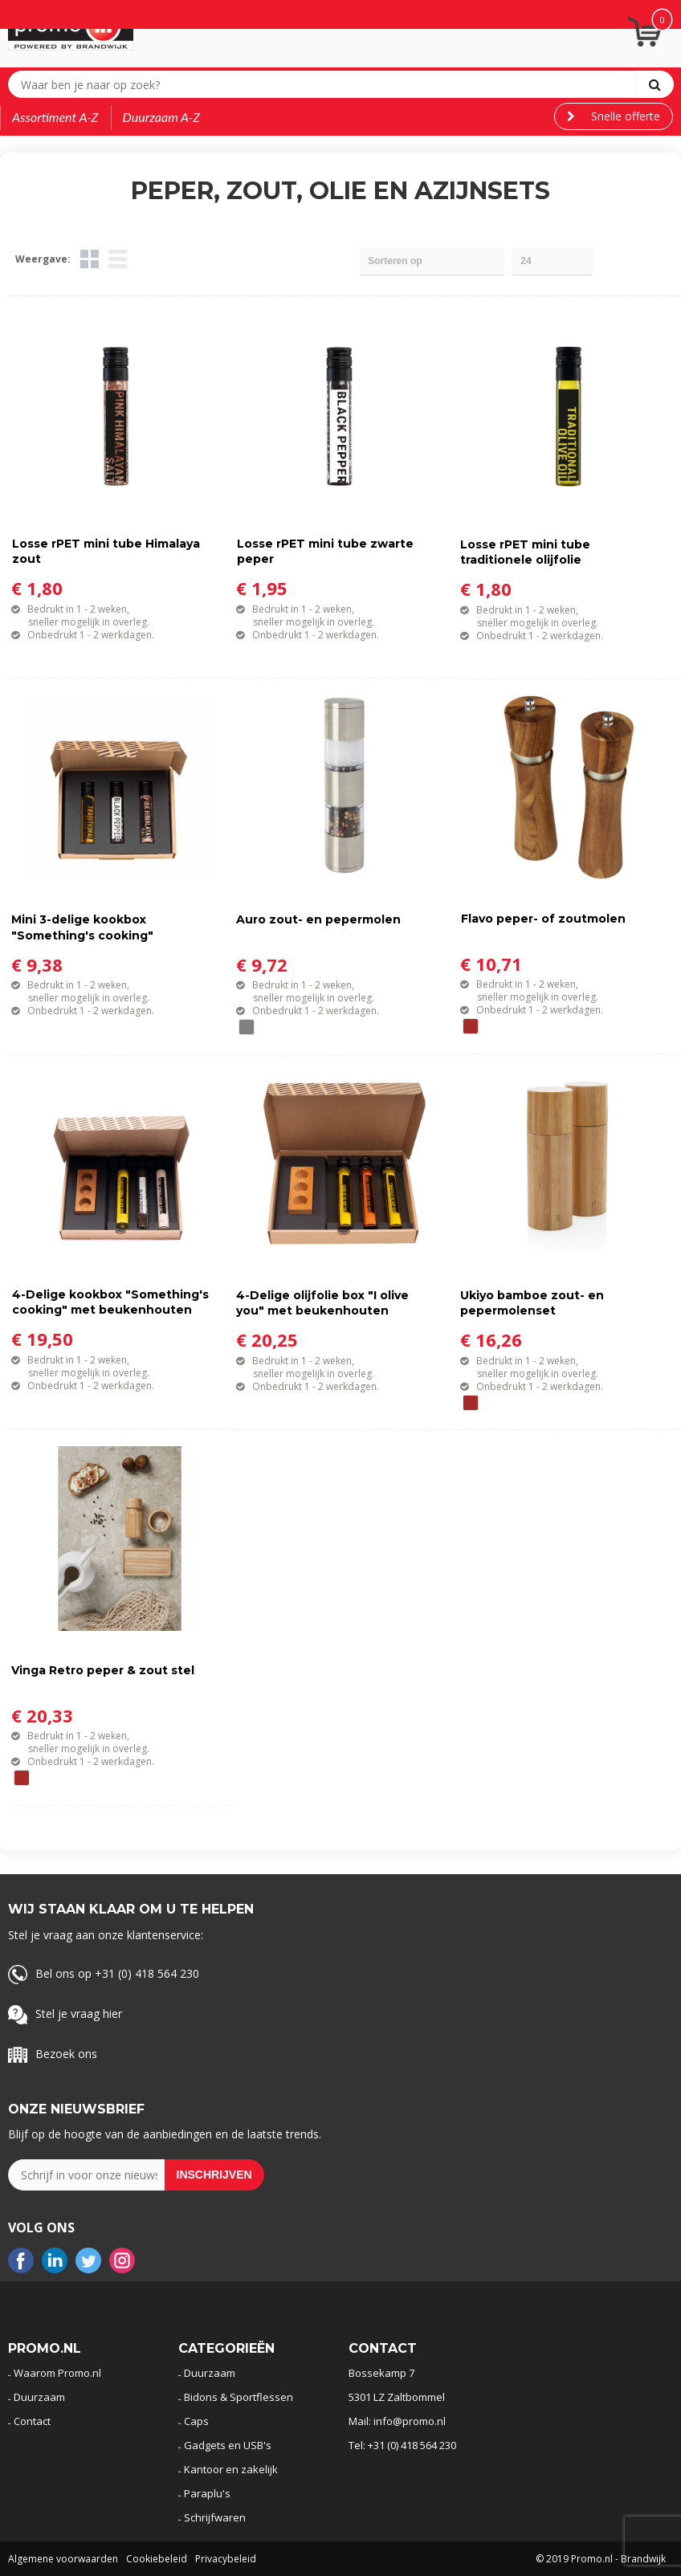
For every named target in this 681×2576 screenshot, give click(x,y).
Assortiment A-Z (55, 116)
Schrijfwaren (215, 2517)
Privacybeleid (225, 2559)
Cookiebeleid (156, 2559)
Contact (32, 2421)
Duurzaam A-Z (162, 116)
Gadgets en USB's (227, 2445)
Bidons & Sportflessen (238, 2397)
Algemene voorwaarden (63, 2559)
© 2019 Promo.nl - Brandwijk (601, 2559)
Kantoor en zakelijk (231, 2469)
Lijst (117, 259)
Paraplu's (207, 2493)
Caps (196, 2421)
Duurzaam (39, 2397)
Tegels (89, 259)
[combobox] (325, 84)
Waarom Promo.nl (57, 2373)
